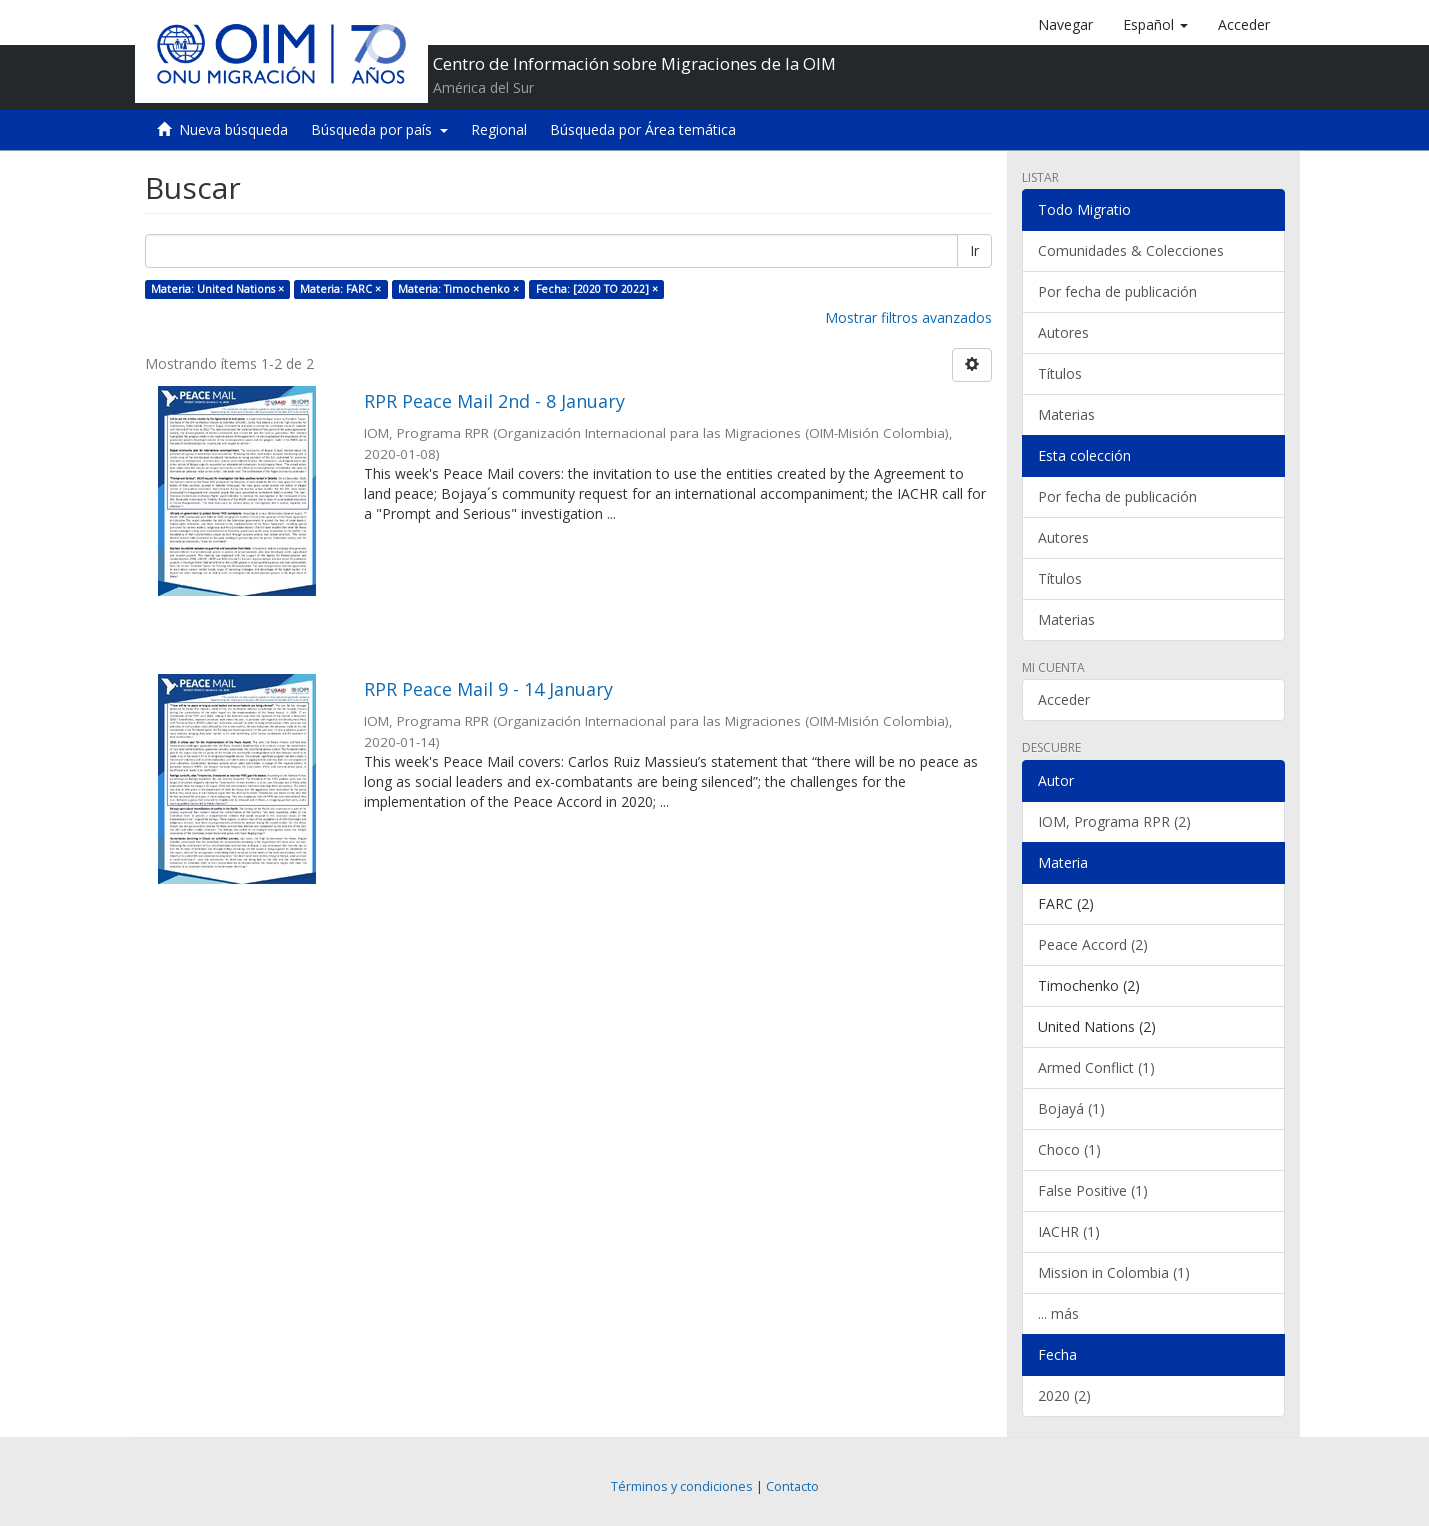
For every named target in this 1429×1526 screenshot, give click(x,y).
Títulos (1060, 373)
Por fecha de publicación (1117, 291)
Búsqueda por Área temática (643, 129)
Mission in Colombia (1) (1114, 1272)
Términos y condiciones (682, 1486)
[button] (1155, 25)
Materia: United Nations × (217, 289)
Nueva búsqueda (233, 129)
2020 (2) (1064, 1395)
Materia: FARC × (340, 289)
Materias (1066, 414)
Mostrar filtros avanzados (908, 317)
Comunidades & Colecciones (1131, 250)
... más (1058, 1313)
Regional (499, 129)
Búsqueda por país (379, 129)
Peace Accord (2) (1093, 944)
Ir (974, 250)
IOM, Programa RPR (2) (1114, 821)
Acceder (1064, 699)
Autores (1063, 332)
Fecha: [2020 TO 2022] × (597, 289)
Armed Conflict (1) (1096, 1067)
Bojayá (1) (1071, 1108)
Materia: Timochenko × (458, 289)
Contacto (792, 1486)
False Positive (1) (1093, 1190)
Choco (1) (1069, 1149)
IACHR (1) (1069, 1231)
